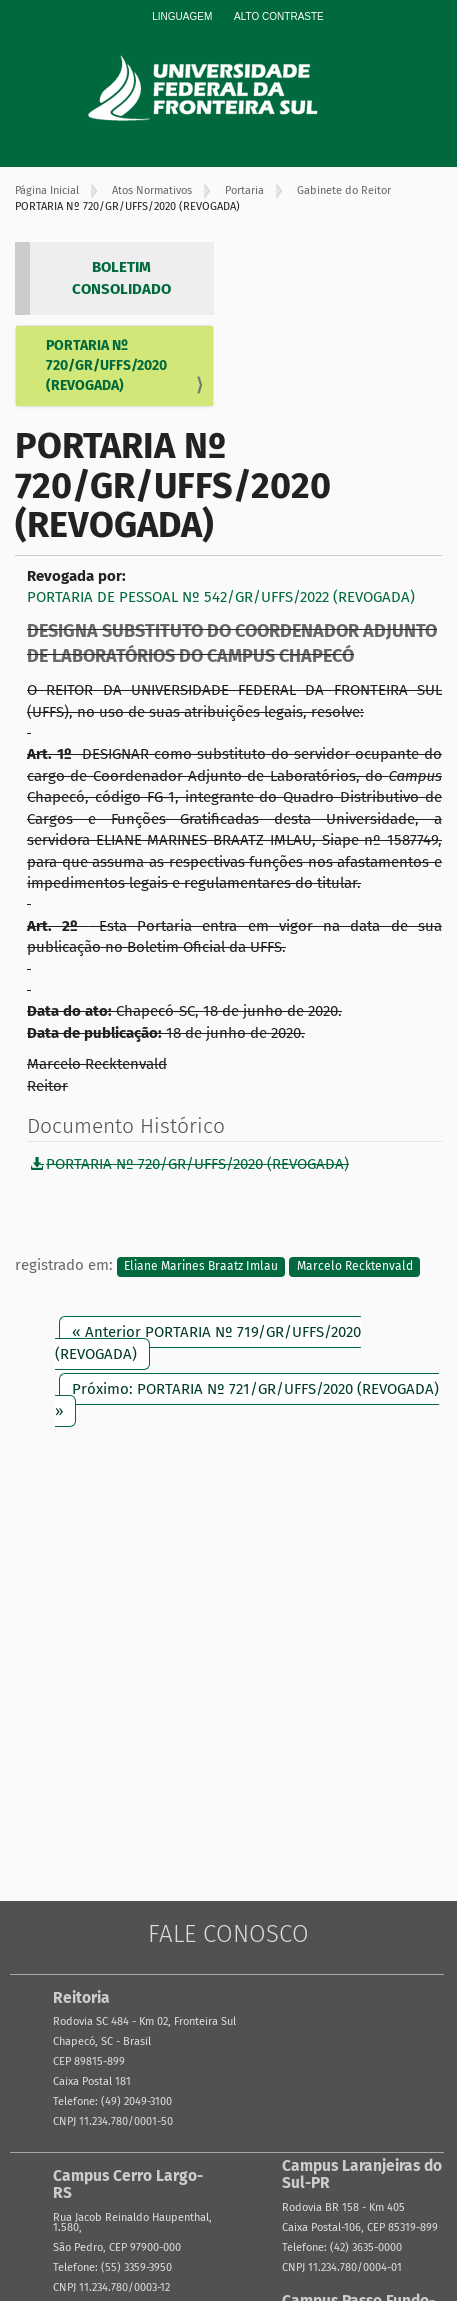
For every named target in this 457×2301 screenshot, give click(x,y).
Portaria (244, 190)
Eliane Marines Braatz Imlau (201, 1266)
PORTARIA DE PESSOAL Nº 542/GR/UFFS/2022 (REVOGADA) (221, 597)
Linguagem (182, 16)
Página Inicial (47, 190)
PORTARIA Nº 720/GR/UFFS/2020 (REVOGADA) (106, 365)
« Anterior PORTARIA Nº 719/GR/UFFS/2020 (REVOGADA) (208, 1342)
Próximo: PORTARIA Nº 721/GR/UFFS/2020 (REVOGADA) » (247, 1399)
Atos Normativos (152, 190)
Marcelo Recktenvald (355, 1266)
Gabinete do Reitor (344, 190)
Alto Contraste (279, 16)
